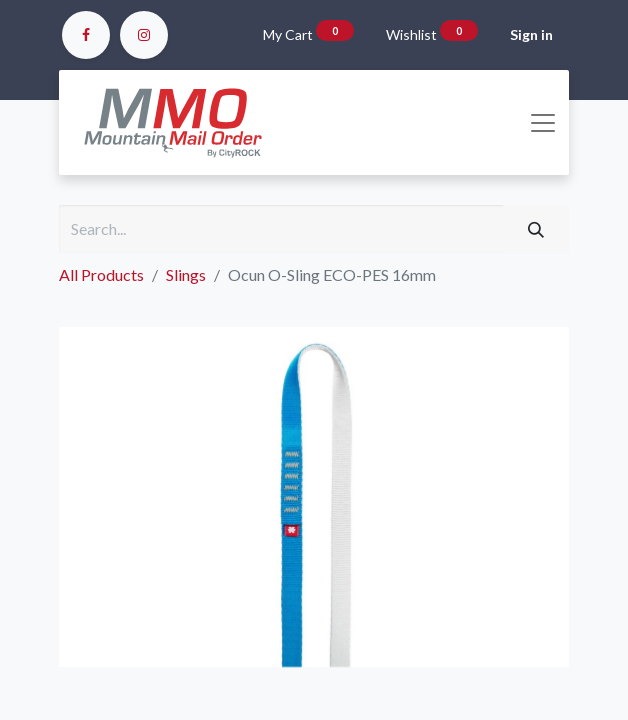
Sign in (531, 34)
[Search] (536, 229)
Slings (186, 274)
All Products (101, 274)
